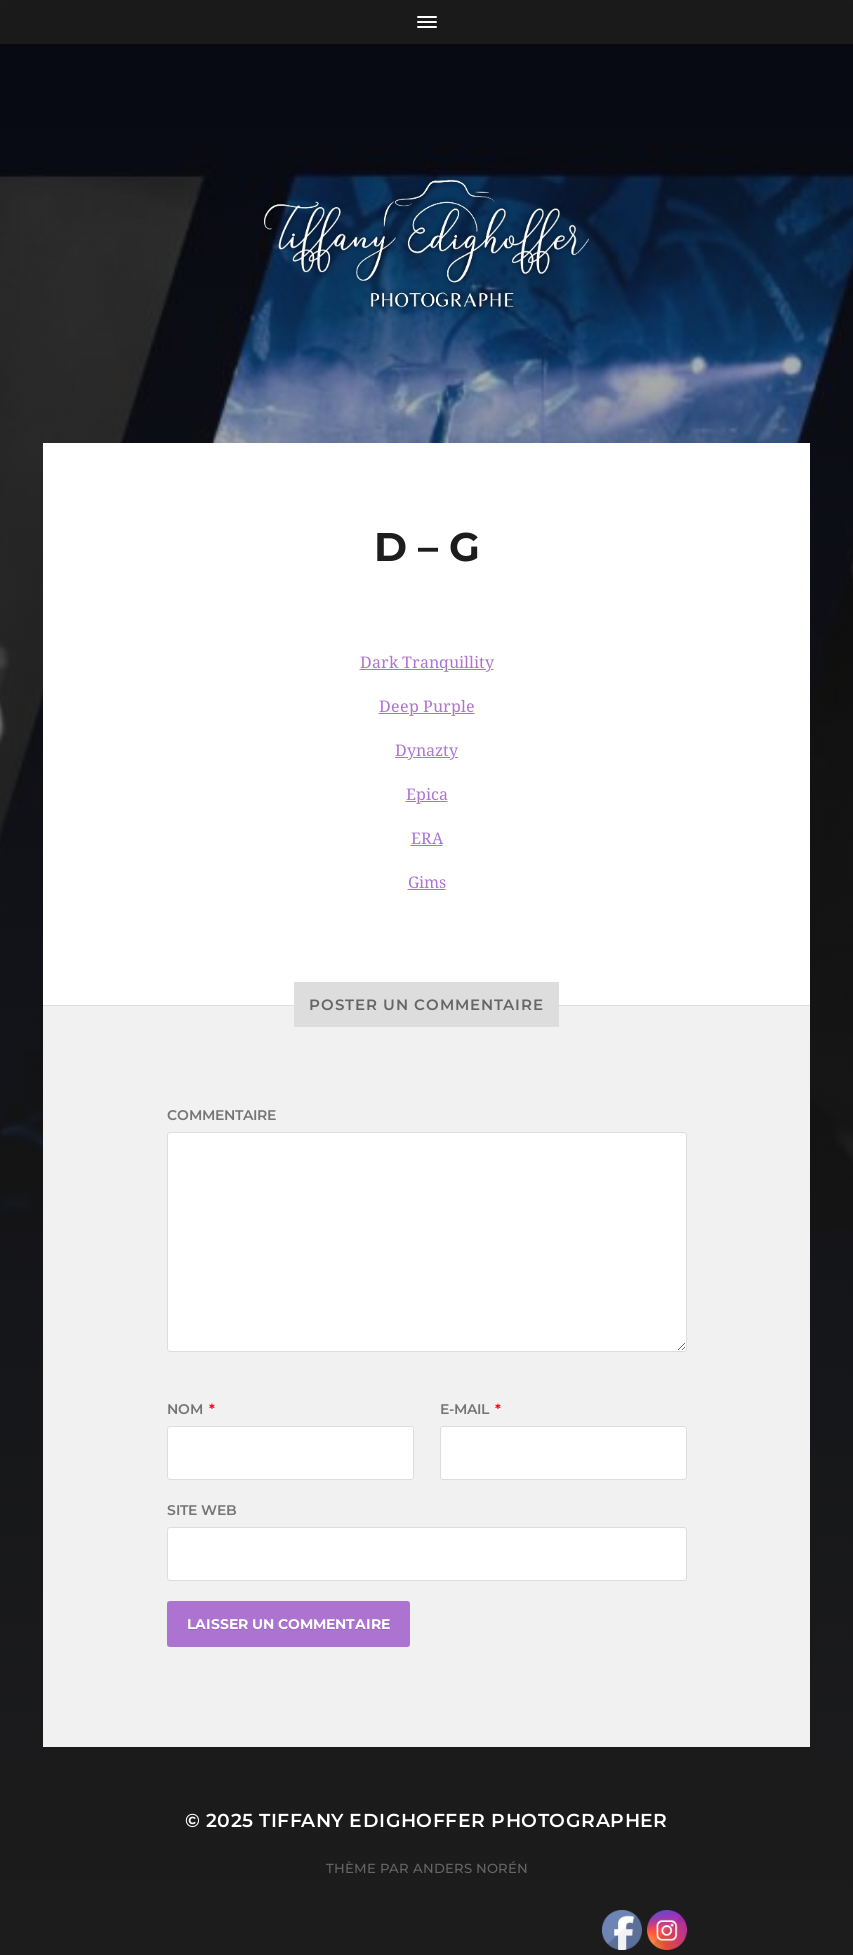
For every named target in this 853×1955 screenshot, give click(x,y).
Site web (202, 1510)
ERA (427, 838)
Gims (427, 882)
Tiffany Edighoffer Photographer (463, 1820)
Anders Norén (470, 1868)
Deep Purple (427, 706)
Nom (191, 1409)
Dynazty (426, 750)
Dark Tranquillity (427, 662)
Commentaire (221, 1115)
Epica (427, 794)
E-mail (470, 1409)
